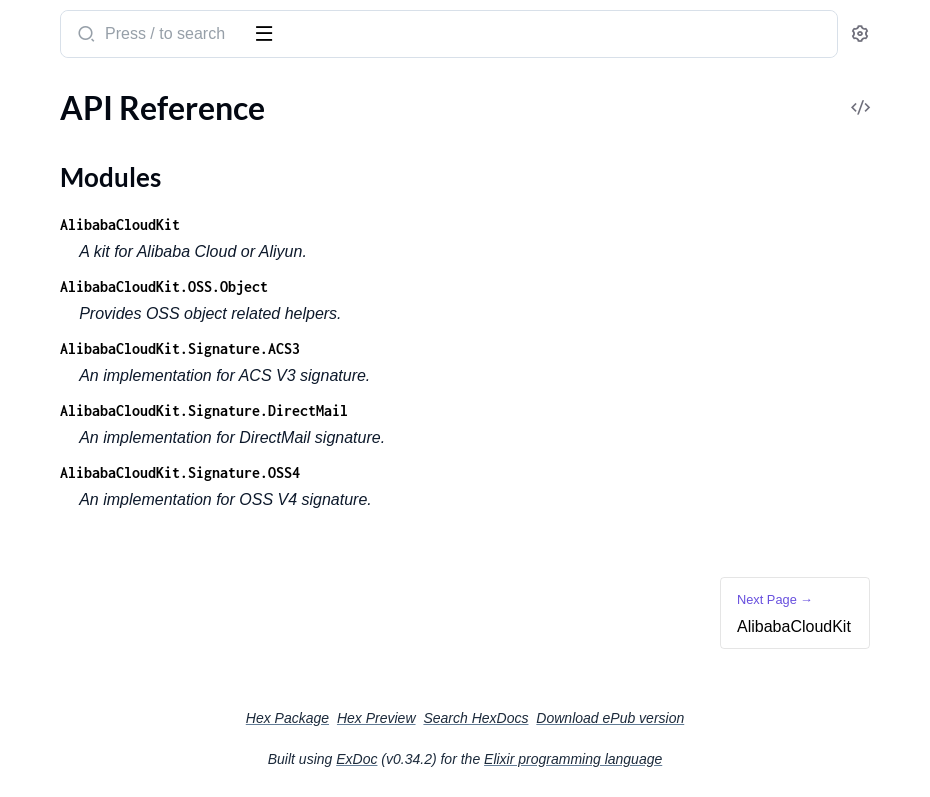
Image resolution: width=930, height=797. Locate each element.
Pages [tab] (36, 93)
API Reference (64, 133)
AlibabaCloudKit (73, 204)
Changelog (52, 231)
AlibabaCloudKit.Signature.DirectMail (504, 410)
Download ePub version (760, 718)
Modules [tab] (112, 93)
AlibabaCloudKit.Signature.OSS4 (480, 472)
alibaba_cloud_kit (89, 24)
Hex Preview (526, 718)
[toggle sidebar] (274, 32)
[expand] (280, 134)
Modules (63, 168)
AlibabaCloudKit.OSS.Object (464, 286)
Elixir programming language (723, 759)
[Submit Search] (384, 36)
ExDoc (506, 759)
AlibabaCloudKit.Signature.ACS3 (480, 348)
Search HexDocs (625, 718)
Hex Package (437, 718)
